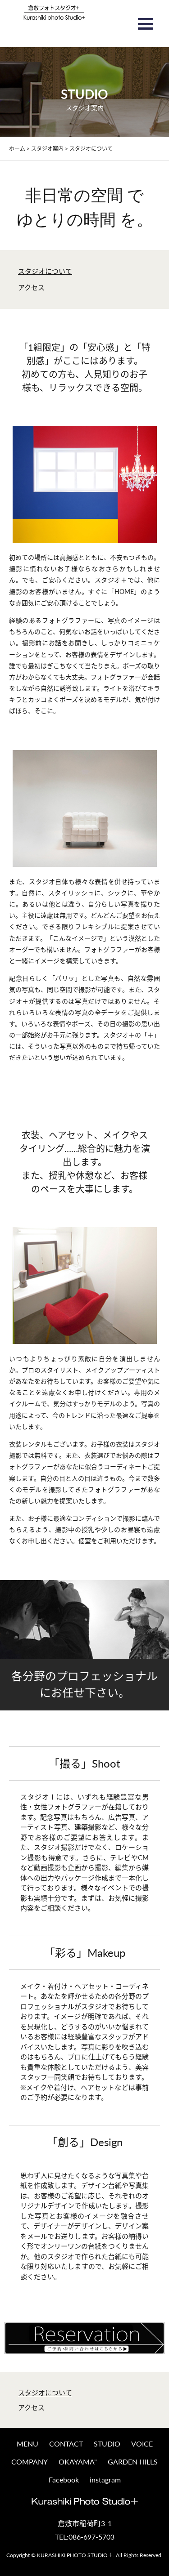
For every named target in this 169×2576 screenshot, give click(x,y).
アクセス (31, 287)
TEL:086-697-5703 (84, 2536)
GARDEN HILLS (133, 2461)
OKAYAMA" (78, 2461)
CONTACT (66, 2443)
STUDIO (107, 2443)
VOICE (142, 2443)
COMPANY (29, 2461)
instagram (105, 2479)
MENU (27, 2443)
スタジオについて (45, 271)
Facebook (64, 2479)
